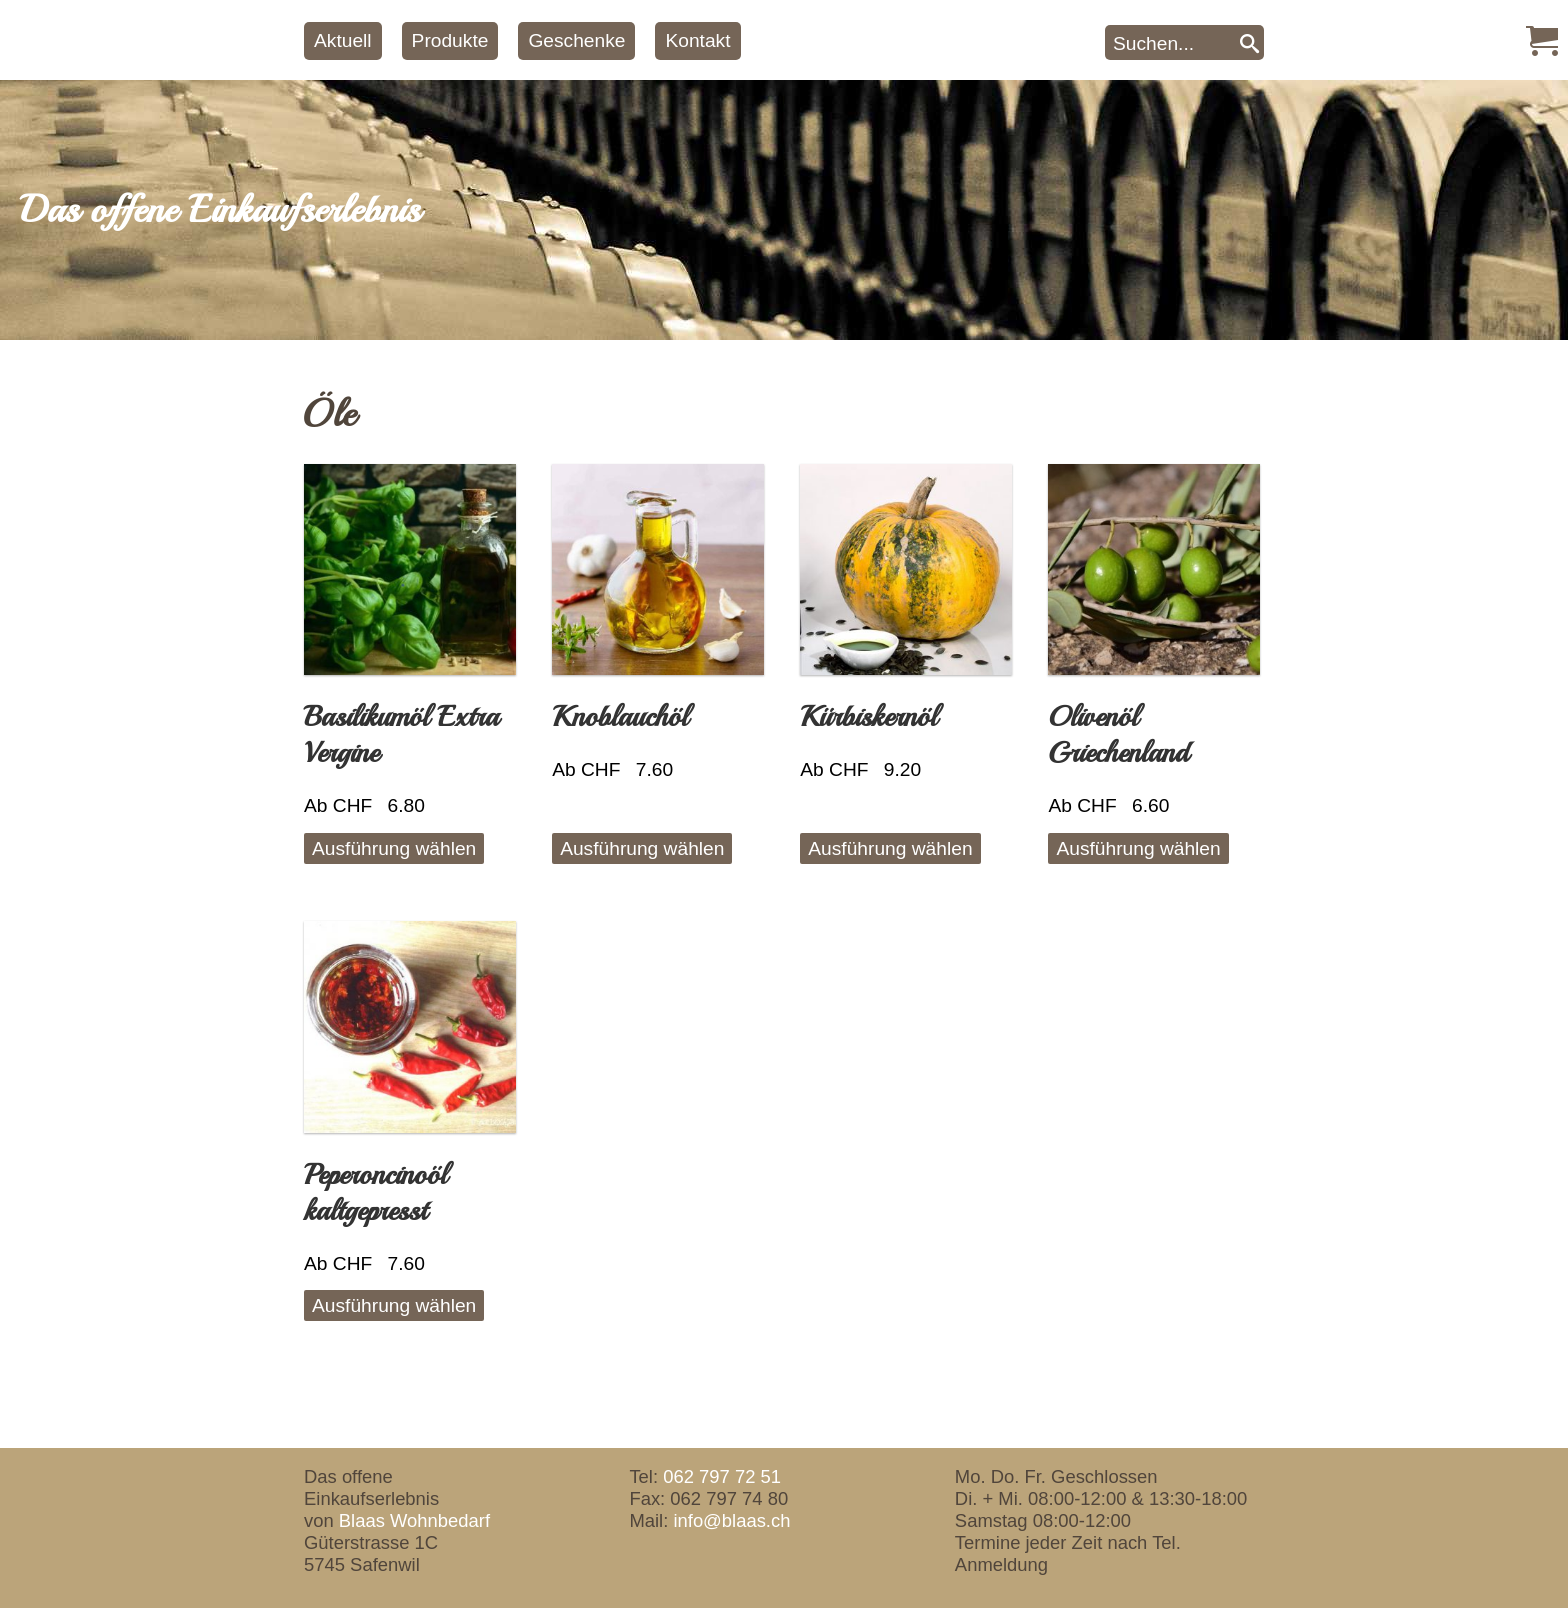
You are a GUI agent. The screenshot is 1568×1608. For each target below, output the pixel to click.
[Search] (1249, 42)
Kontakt (697, 40)
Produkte (450, 40)
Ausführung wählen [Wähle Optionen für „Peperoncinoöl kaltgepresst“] (394, 1305)
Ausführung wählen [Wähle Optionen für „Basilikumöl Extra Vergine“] (394, 848)
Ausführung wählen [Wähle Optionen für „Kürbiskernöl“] (890, 848)
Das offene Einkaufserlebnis (220, 210)
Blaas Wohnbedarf (414, 1520)
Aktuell (343, 40)
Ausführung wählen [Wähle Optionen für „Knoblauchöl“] (642, 848)
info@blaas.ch (731, 1520)
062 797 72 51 (722, 1476)
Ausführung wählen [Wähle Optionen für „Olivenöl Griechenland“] (1138, 848)
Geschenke (576, 40)
